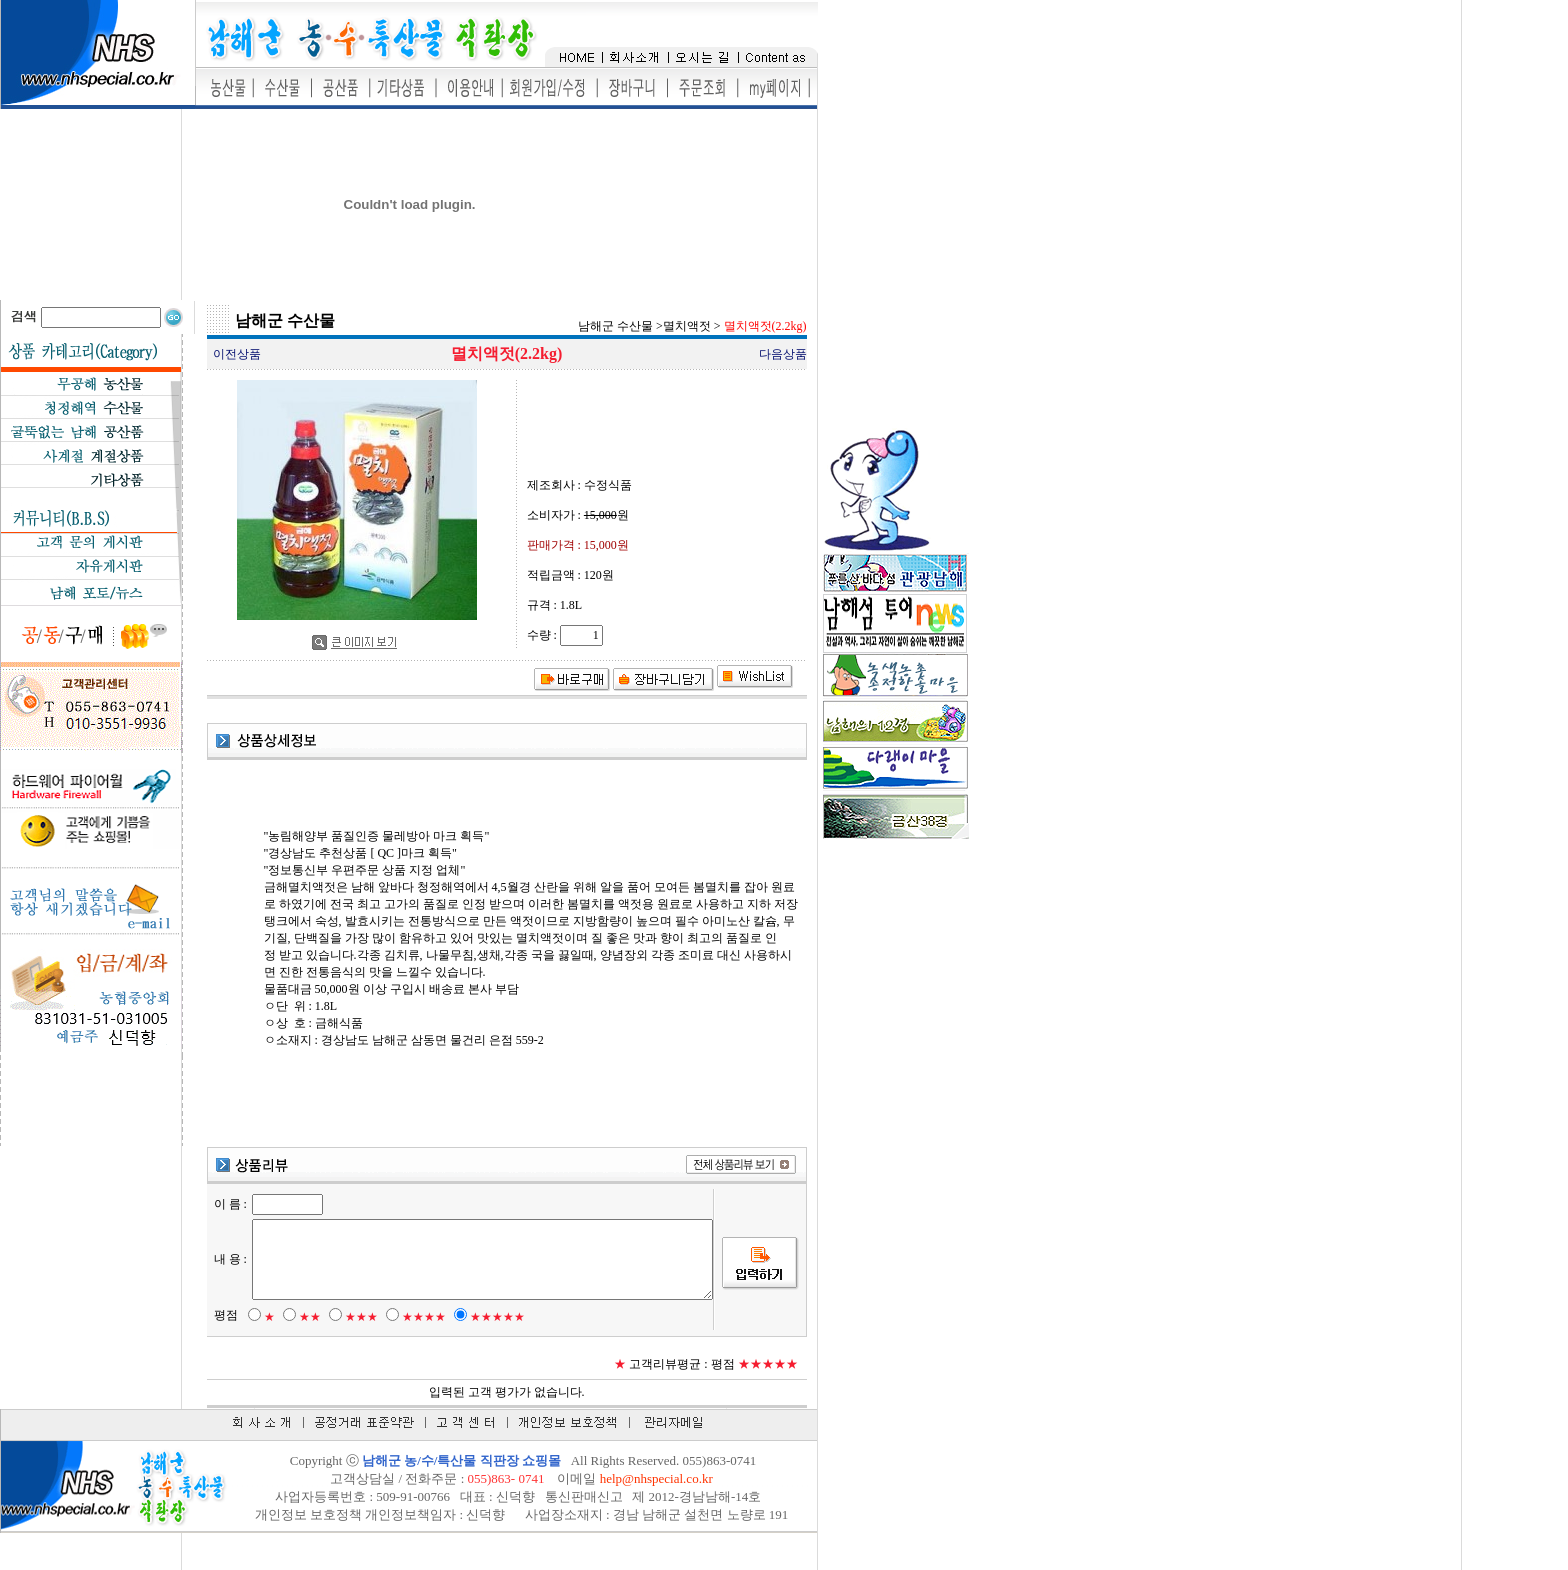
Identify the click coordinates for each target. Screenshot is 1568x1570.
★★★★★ (487, 1351)
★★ (300, 1351)
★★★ (351, 1351)
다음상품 (783, 354)
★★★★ (414, 1351)
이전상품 (237, 354)
